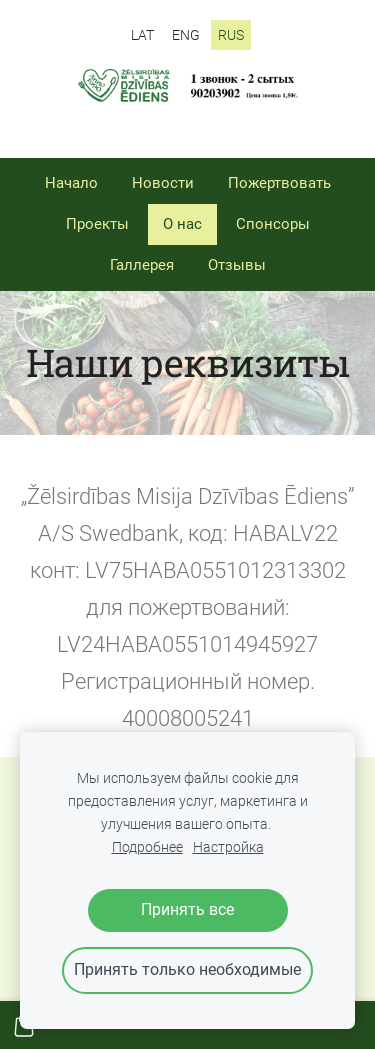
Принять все (187, 909)
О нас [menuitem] (182, 224)
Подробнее (147, 847)
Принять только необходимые (187, 969)
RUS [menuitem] (231, 35)
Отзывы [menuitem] (237, 265)
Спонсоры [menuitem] (273, 224)
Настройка (228, 847)
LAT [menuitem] (142, 35)
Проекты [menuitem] (97, 224)
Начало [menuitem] (71, 183)
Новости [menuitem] (163, 183)
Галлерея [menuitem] (142, 265)
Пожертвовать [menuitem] (279, 183)
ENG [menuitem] (186, 35)
